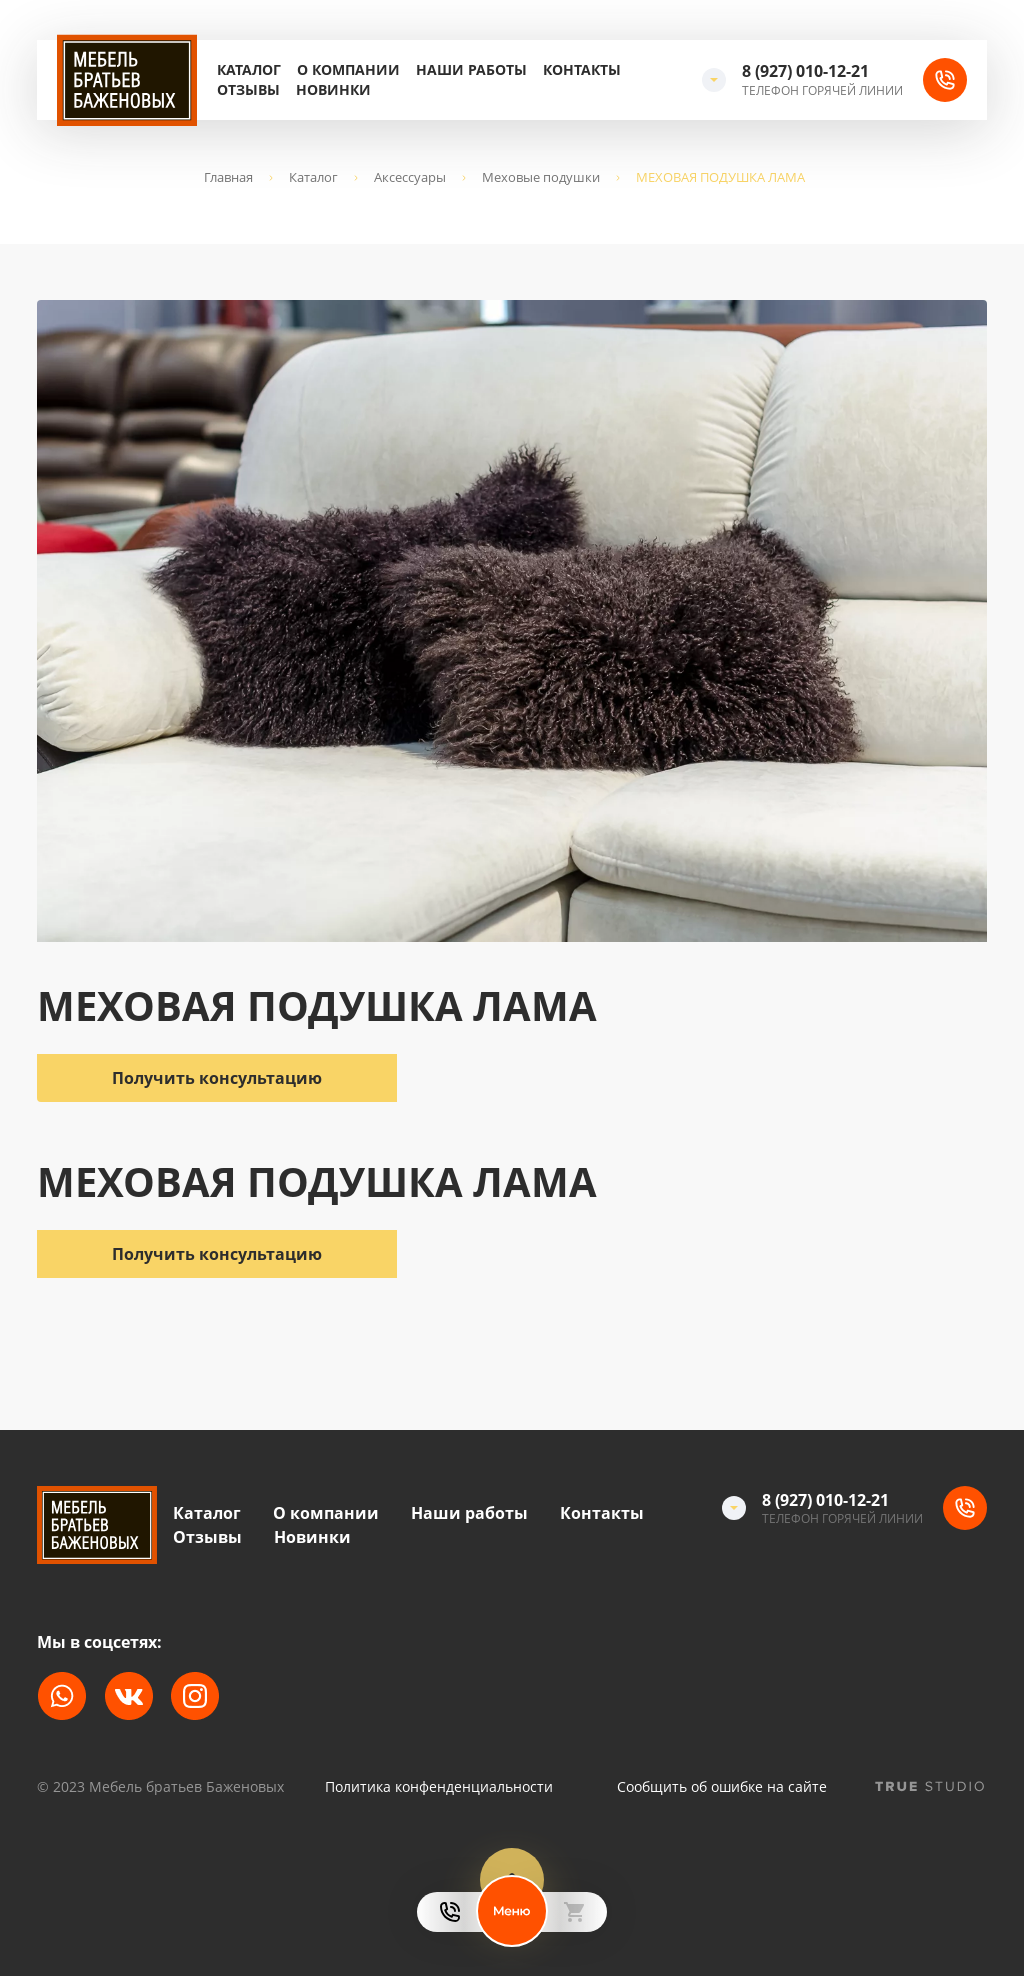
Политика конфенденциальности (439, 1787)
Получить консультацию (217, 1254)
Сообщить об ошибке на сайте (722, 1787)
